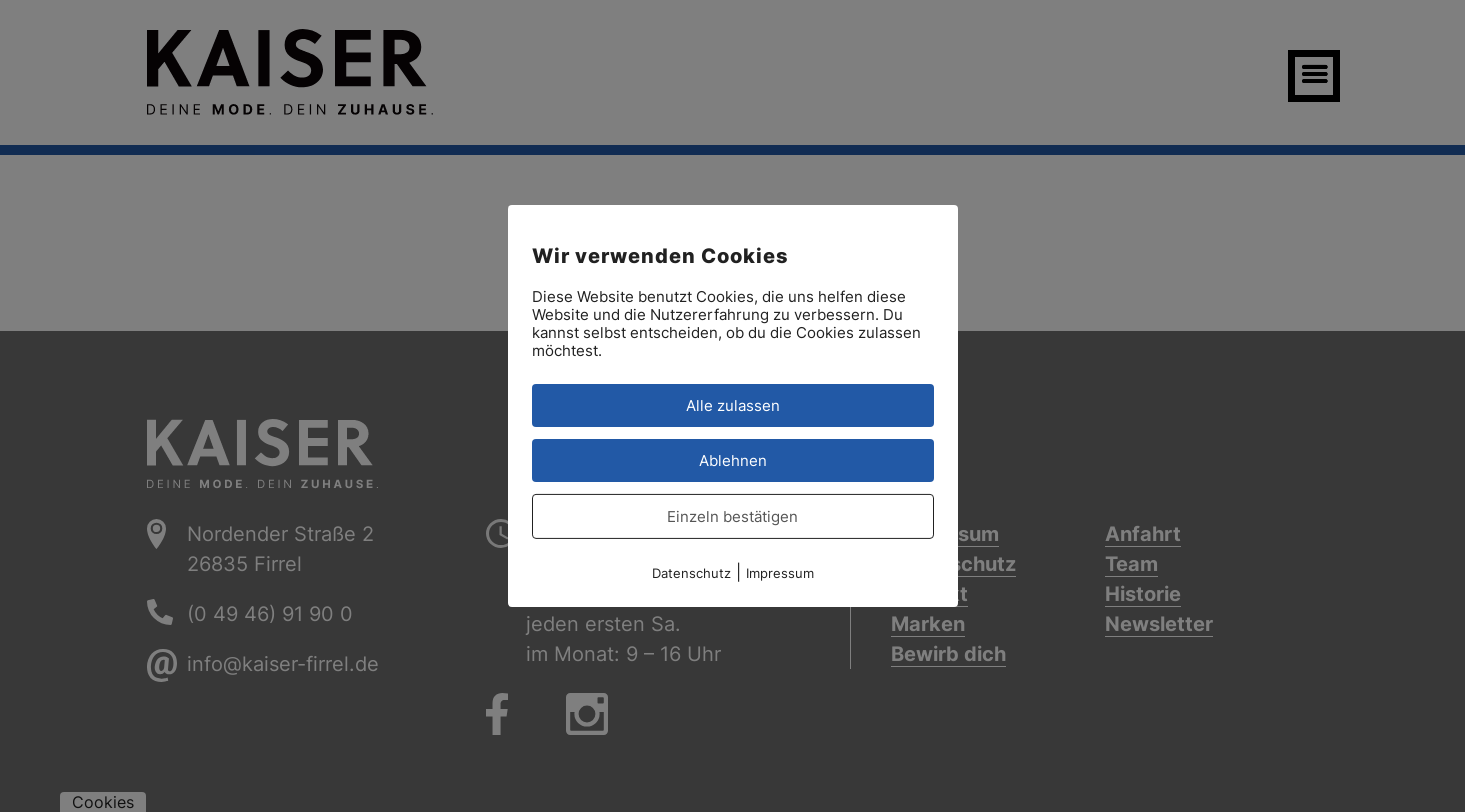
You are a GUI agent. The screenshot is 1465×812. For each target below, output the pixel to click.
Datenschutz (691, 573)
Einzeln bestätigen (732, 516)
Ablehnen (733, 460)
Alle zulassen (733, 405)
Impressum (780, 573)
